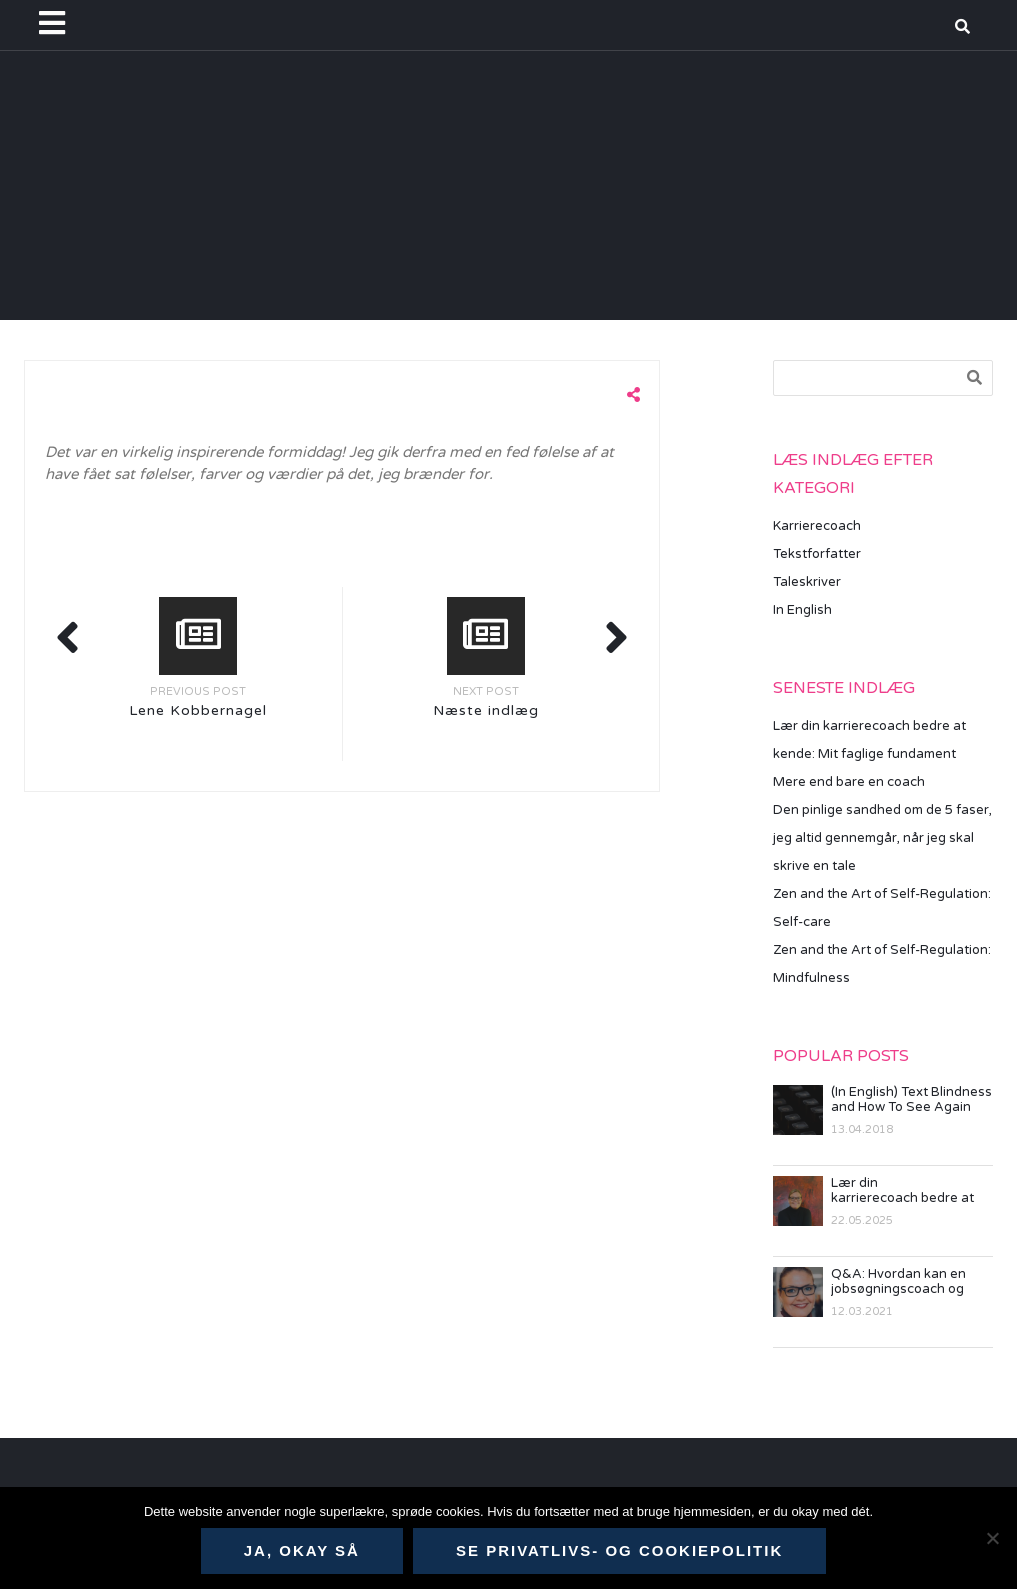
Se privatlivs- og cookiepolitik (619, 1550)
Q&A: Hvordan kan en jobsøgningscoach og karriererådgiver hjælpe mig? (904, 1282)
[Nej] (992, 1538)
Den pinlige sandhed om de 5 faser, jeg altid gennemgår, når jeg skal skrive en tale (882, 838)
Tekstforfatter (817, 554)
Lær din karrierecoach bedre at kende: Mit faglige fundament (902, 1191)
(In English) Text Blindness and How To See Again (911, 1100)
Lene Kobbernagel (198, 710)
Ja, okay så (302, 1550)
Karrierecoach (817, 526)
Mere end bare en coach (849, 782)
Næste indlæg (486, 710)
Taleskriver (807, 582)
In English (802, 610)
